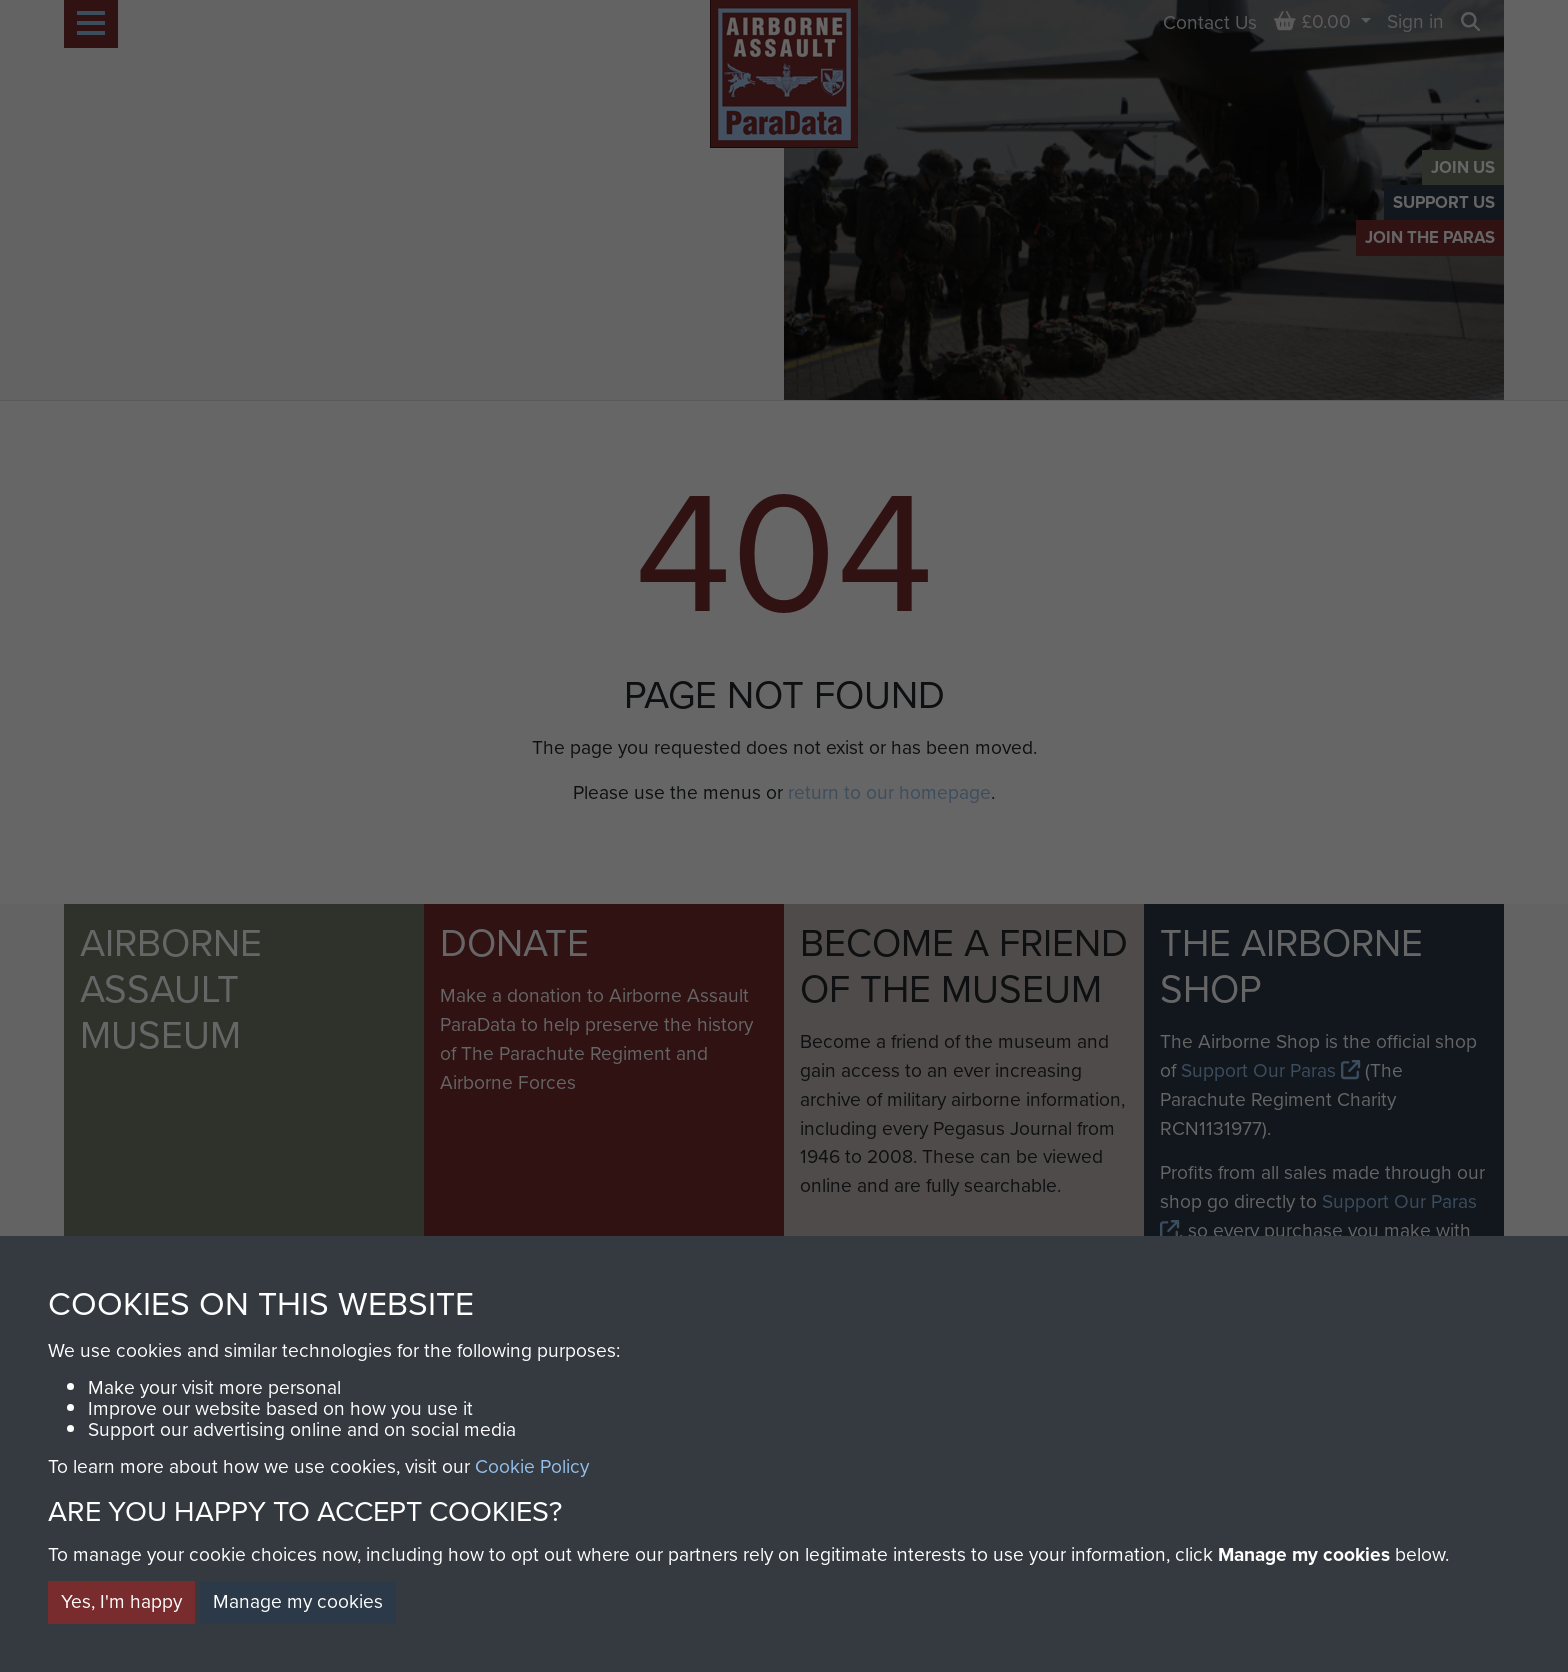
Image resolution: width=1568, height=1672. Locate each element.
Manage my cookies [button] (298, 1601)
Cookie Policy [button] (532, 1466)
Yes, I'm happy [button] (121, 1601)
